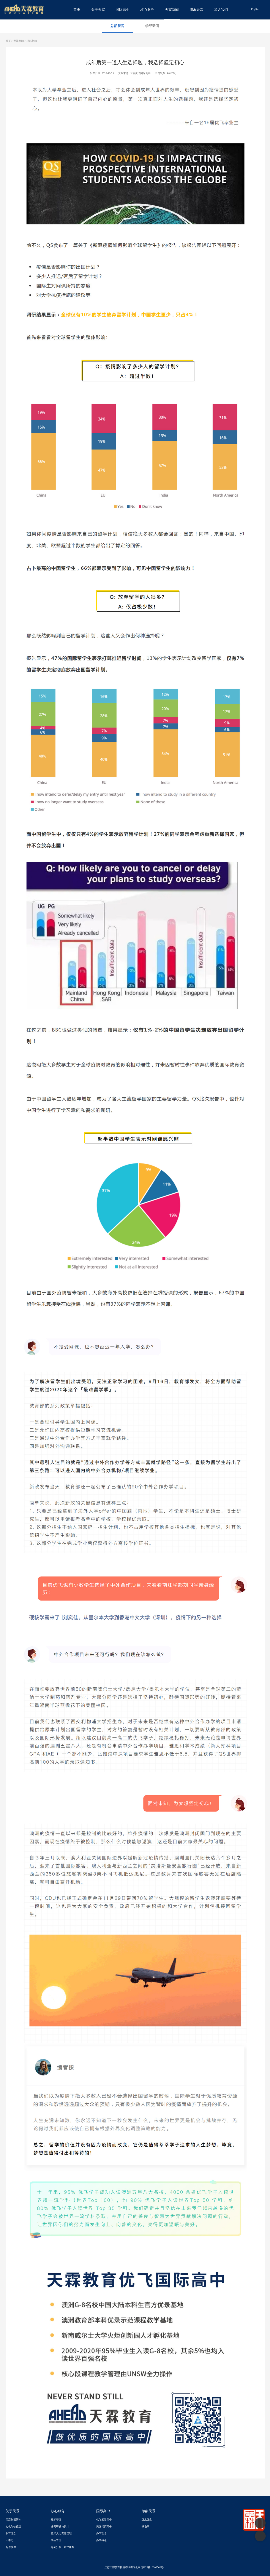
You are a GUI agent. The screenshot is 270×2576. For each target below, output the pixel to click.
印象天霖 (196, 9)
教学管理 (56, 2519)
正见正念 (147, 2519)
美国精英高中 (104, 2526)
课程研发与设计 (60, 2526)
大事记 (9, 2540)
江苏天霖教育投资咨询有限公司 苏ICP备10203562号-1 (135, 2567)
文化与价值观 (13, 2526)
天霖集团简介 (13, 2519)
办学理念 (101, 2533)
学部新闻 (152, 26)
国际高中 (122, 9)
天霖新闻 (172, 9)
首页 (76, 9)
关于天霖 (98, 9)
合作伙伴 (11, 2547)
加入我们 (221, 9)
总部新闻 (117, 26)
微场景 (145, 2526)
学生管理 (56, 2540)
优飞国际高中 (104, 2519)
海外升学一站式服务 (62, 2547)
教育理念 (11, 2533)
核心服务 (147, 9)
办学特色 (101, 2540)
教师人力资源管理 (61, 2533)
